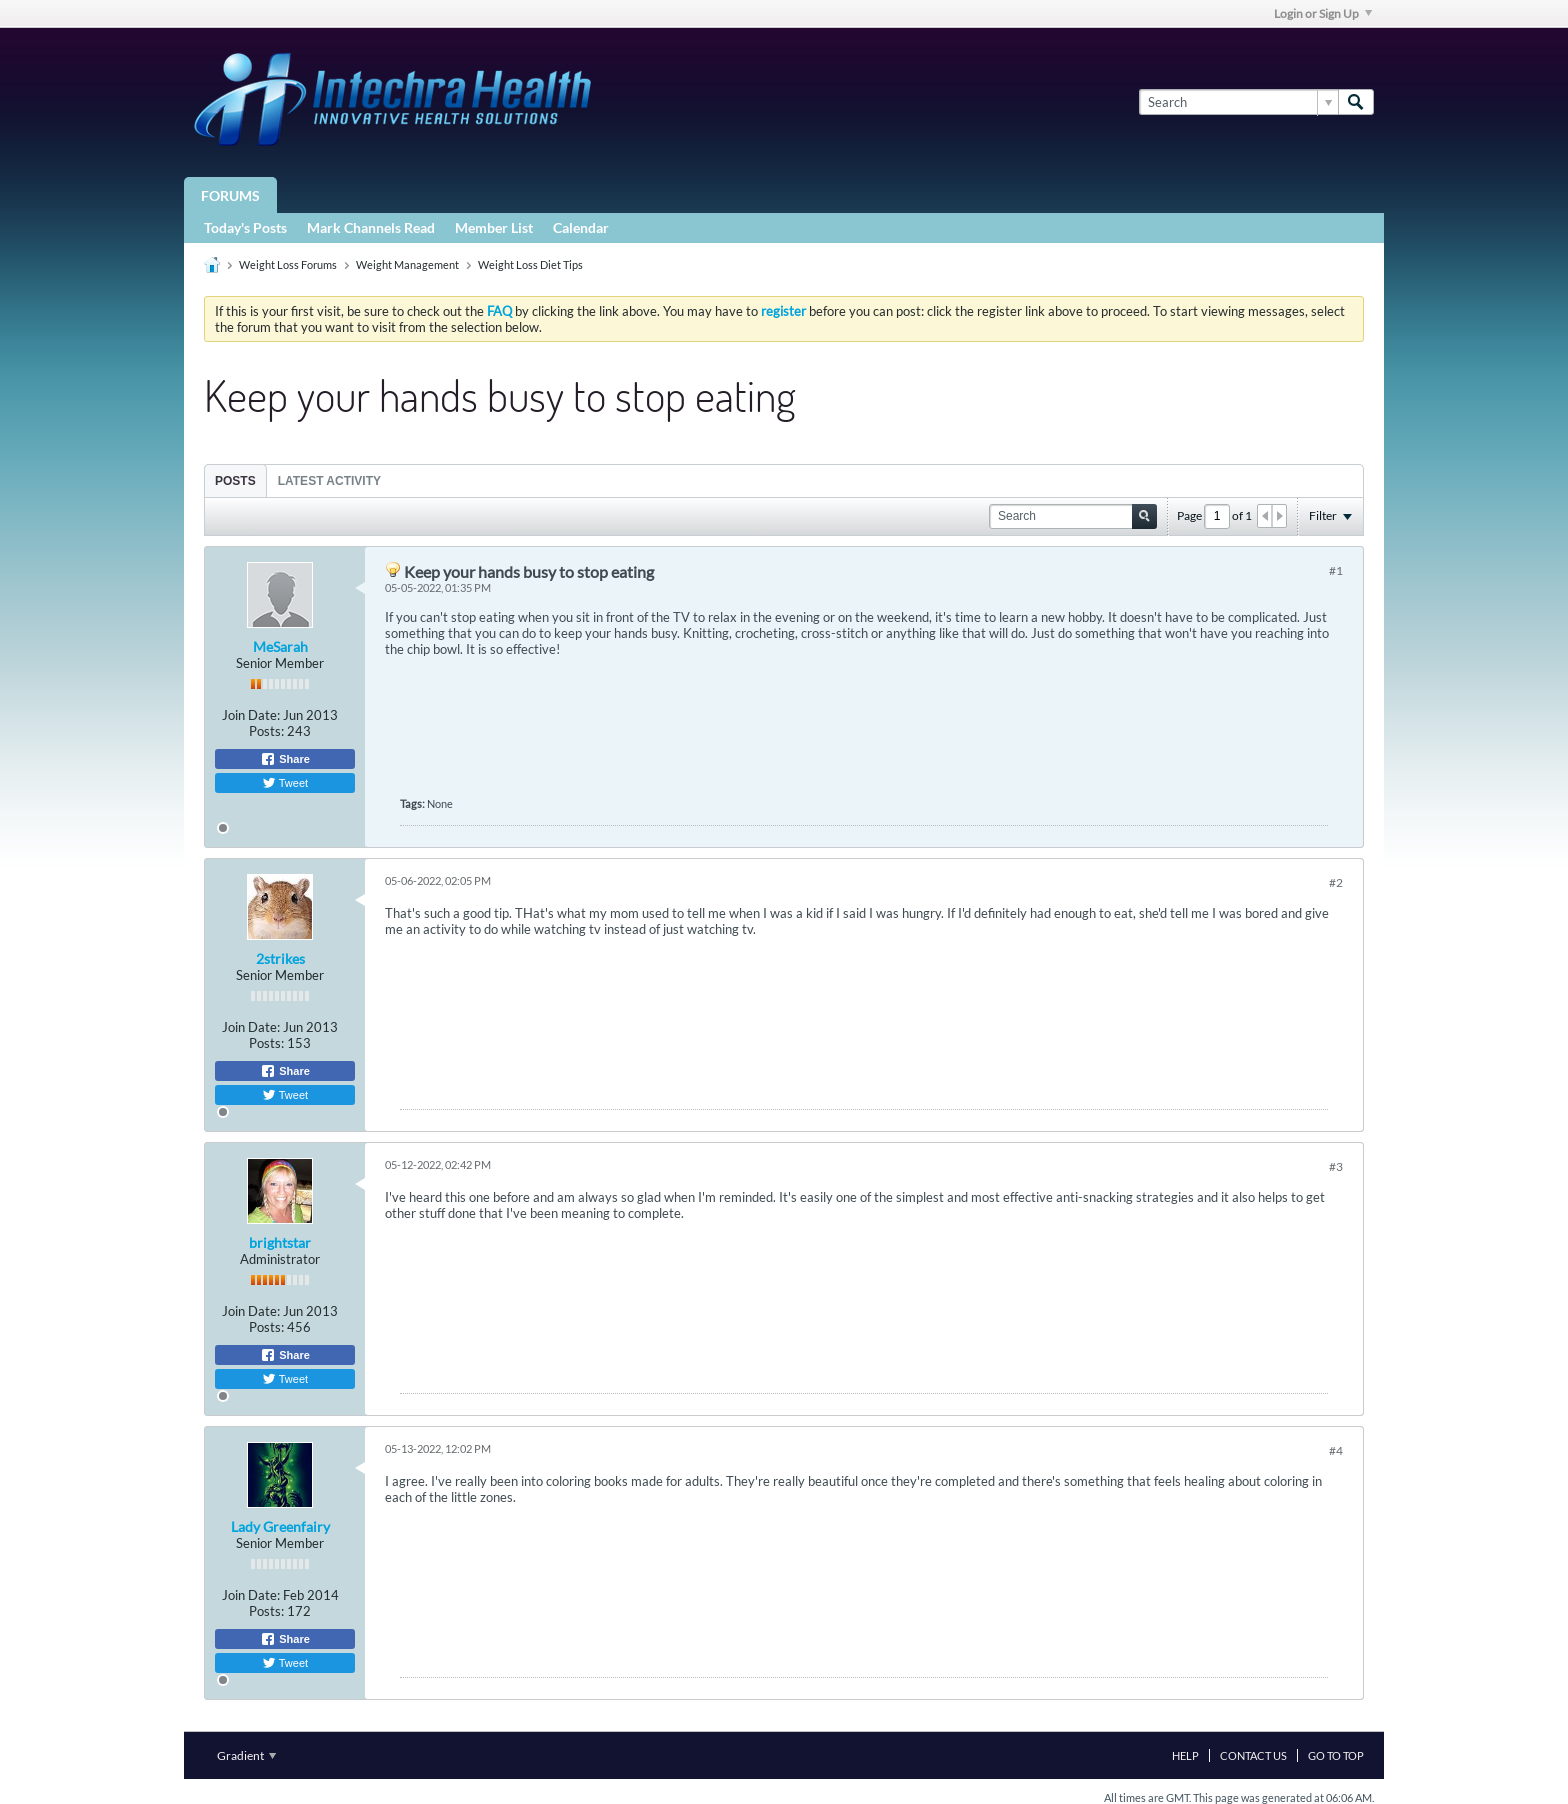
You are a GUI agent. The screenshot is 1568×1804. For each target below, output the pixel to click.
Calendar (581, 227)
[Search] (1238, 102)
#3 (1336, 1166)
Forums (230, 195)
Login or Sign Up (1323, 13)
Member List (494, 227)
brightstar (280, 1242)
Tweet (285, 783)
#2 (1336, 882)
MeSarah (280, 646)
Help (1185, 1755)
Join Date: (251, 715)
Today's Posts (245, 227)
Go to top (1336, 1755)
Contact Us (1253, 1755)
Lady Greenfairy (280, 1526)
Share (285, 759)
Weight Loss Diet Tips (530, 264)
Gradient (246, 1755)
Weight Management (407, 264)
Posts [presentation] (235, 481)
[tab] (235, 480)
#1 (1336, 570)
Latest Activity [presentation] (329, 481)
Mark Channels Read (371, 227)
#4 (1336, 1450)
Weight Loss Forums (288, 264)
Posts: (266, 731)
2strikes (280, 958)
